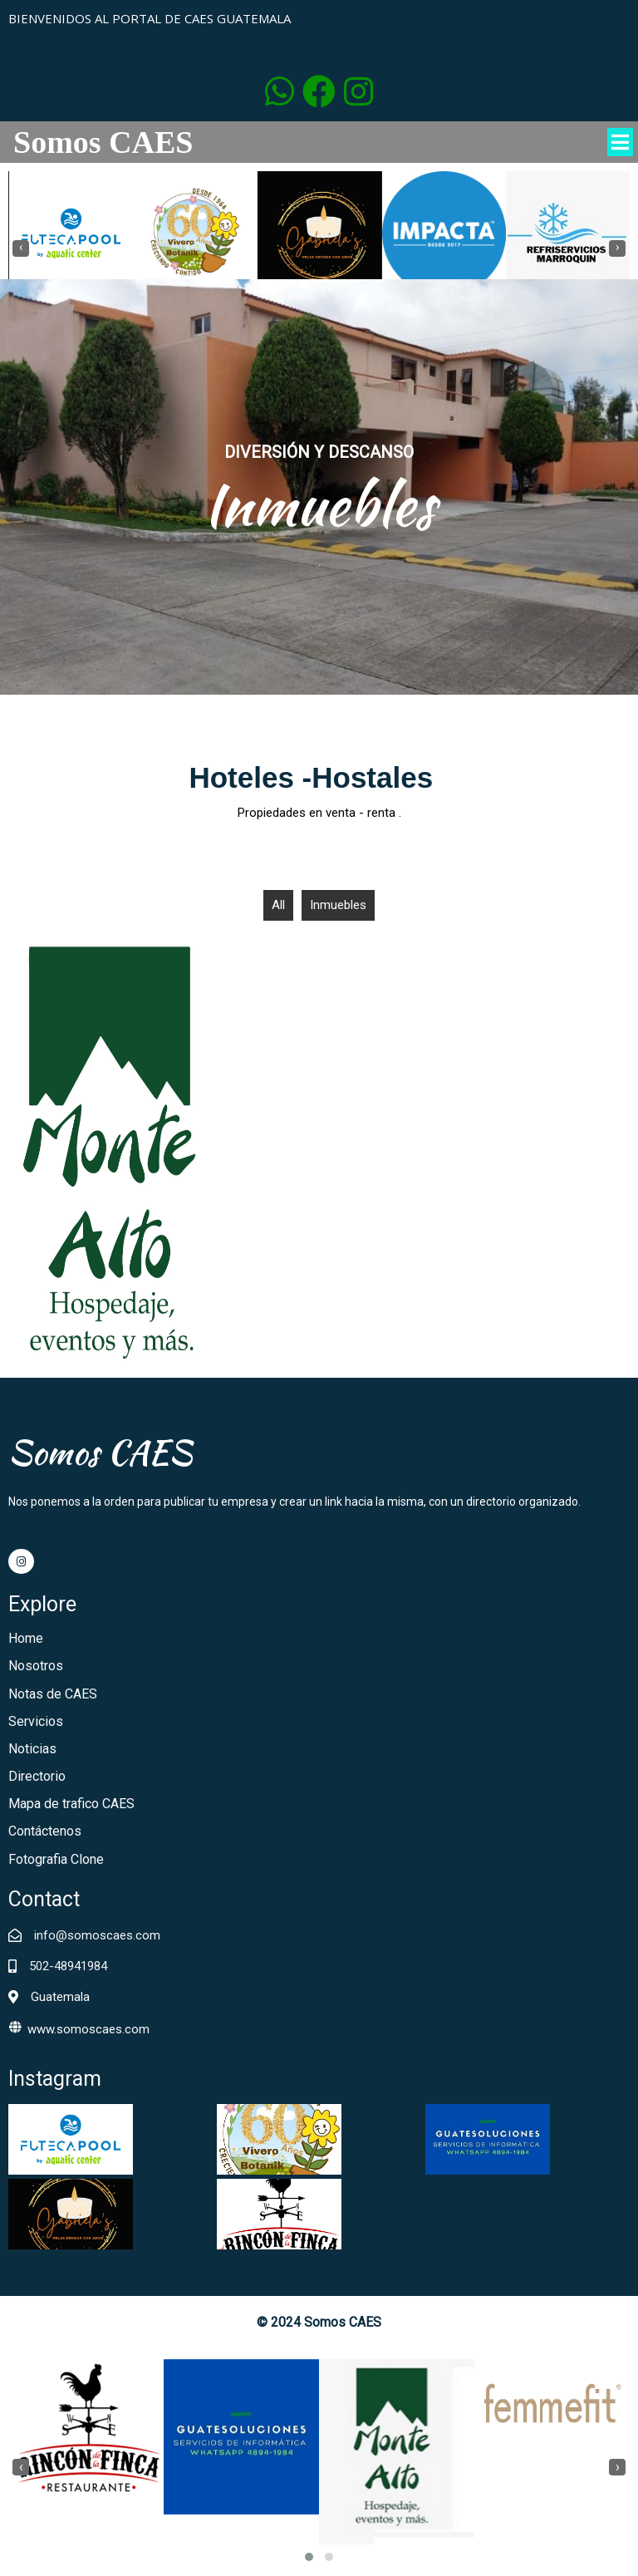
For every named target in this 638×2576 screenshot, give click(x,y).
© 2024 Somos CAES (319, 2322)
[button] (309, 2557)
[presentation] (20, 248)
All (278, 904)
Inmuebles (338, 904)
